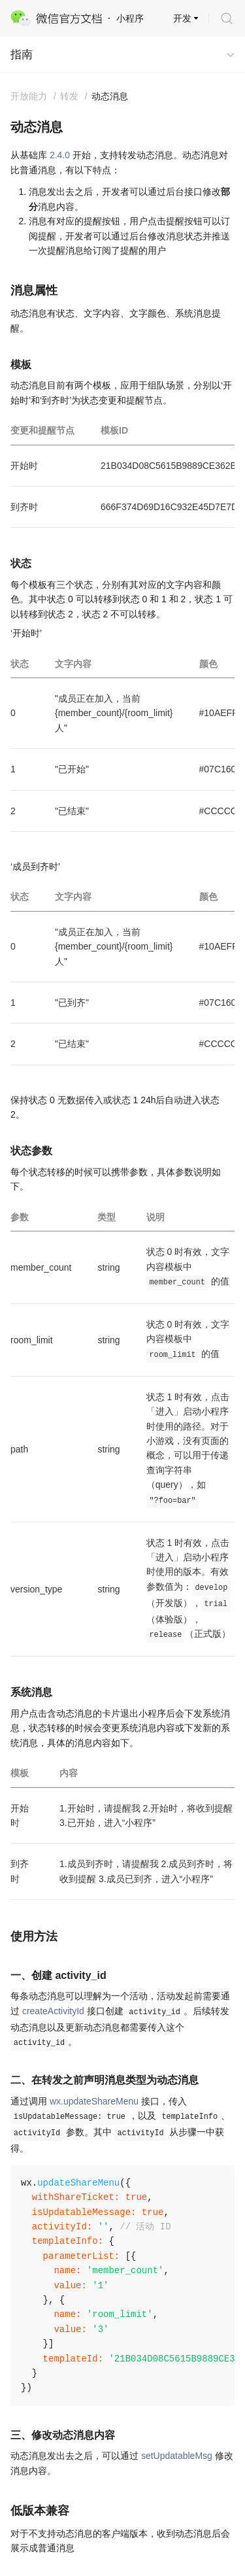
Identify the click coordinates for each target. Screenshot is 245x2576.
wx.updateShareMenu (94, 2101)
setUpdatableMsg (176, 2455)
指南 (21, 54)
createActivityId (53, 2011)
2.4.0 (60, 155)
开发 (182, 18)
